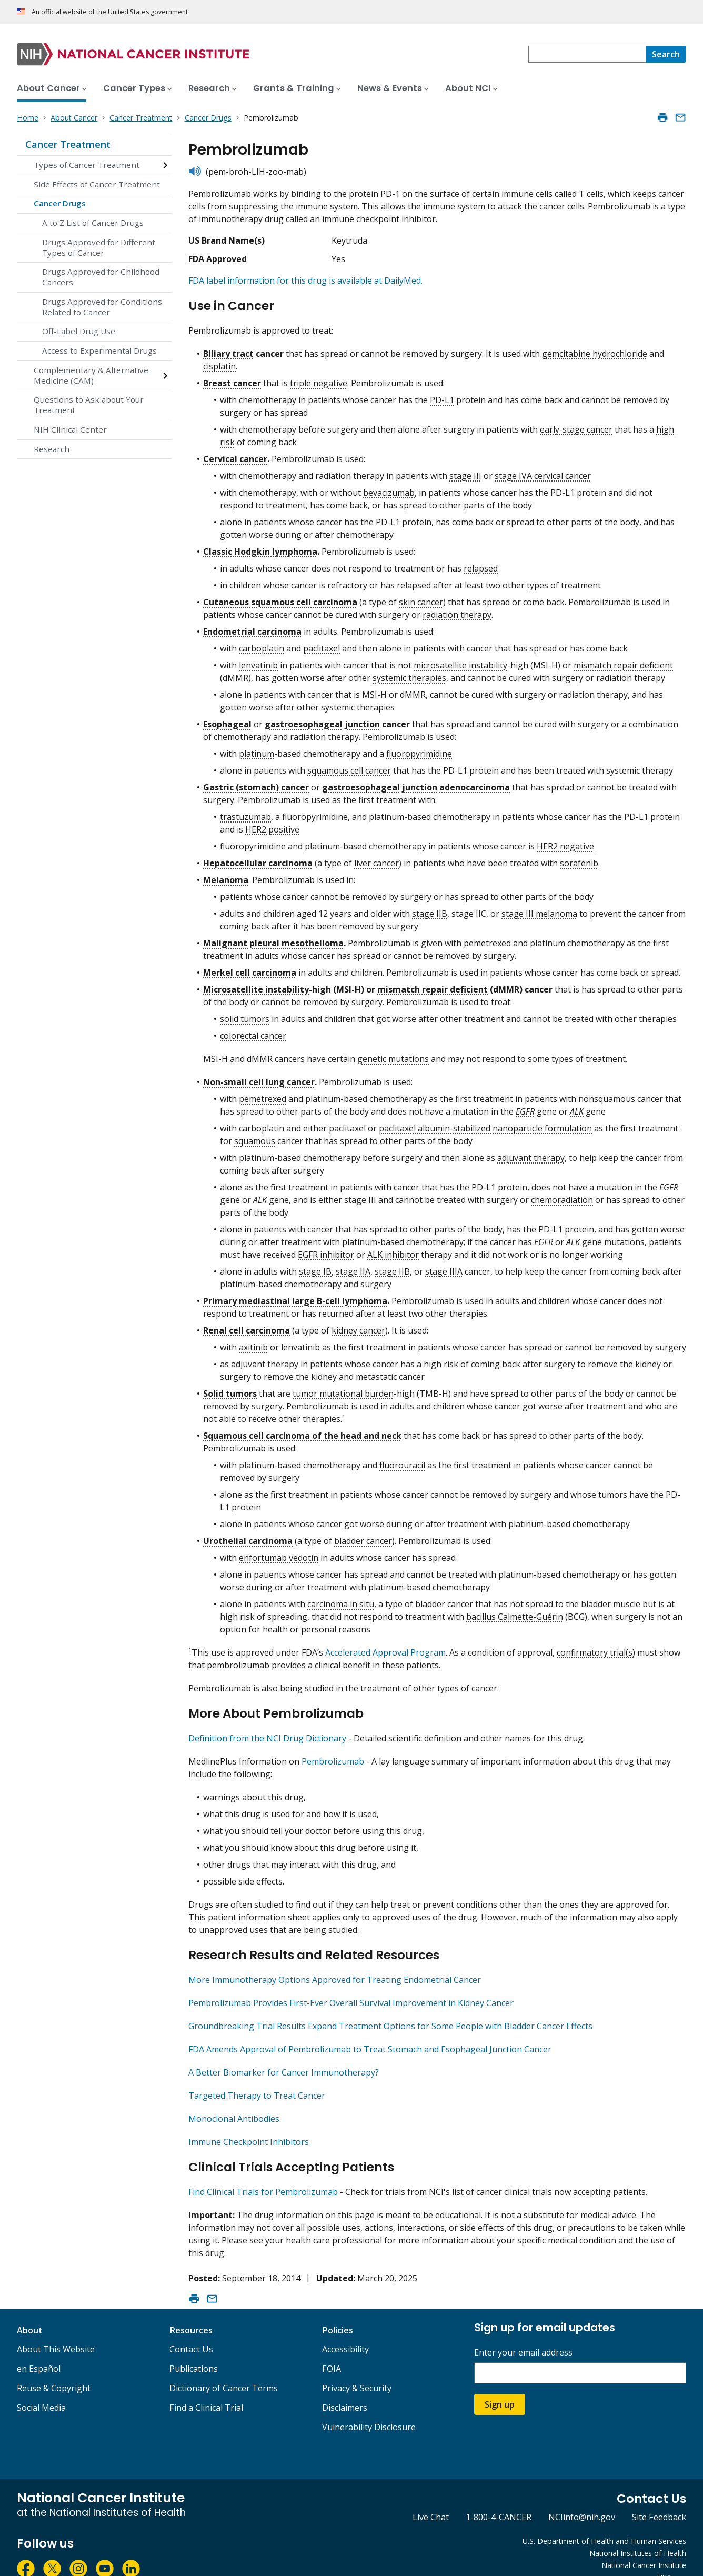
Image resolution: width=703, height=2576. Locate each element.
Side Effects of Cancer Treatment (97, 184)
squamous (254, 1136)
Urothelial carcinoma (248, 1536)
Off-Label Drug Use (78, 331)
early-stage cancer (576, 424)
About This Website (56, 2331)
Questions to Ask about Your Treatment (89, 404)
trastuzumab (245, 812)
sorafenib (579, 858)
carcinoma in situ (340, 1599)
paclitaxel (321, 643)
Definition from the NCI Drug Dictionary (267, 1729)
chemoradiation (562, 1195)
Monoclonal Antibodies (233, 2105)
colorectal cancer (253, 1031)
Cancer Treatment (68, 144)
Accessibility (345, 2331)
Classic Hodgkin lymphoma (260, 547)
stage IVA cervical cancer (543, 471)
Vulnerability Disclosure (369, 2409)
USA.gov (671, 2559)
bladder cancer (363, 1536)
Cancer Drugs (60, 203)
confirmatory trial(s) (596, 1647)
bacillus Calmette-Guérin (514, 1612)
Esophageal (227, 719)
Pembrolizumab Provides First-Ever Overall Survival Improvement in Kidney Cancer (351, 1989)
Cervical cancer (235, 454)
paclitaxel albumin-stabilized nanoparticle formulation (485, 1123)
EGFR (525, 1106)
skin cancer (421, 597)
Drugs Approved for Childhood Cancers (100, 276)
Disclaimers (344, 2389)
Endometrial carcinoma (252, 627)
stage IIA (353, 1266)
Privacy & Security (356, 2370)
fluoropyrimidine (419, 749)
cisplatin (219, 361)
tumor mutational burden (343, 1389)
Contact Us (191, 2331)
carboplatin (261, 643)
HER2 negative (565, 841)
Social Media (41, 2389)
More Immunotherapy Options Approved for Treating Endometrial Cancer (334, 1966)
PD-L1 (442, 395)
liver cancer (376, 858)
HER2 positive (272, 824)
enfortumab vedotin (278, 1553)
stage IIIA (444, 1266)
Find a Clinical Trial (206, 2389)
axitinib (253, 1342)
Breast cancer (232, 378)
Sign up (500, 2386)
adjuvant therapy (531, 1153)
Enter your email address (523, 2334)
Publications (193, 2351)
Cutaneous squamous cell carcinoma (280, 597)
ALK (577, 1106)
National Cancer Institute (643, 2547)
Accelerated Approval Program (385, 1647)
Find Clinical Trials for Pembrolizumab (263, 2174)
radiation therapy (457, 610)
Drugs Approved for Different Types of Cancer (98, 247)
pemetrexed (262, 1094)
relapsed (481, 563)
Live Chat (431, 2499)
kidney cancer (358, 1325)
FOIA (331, 2351)
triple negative (318, 378)
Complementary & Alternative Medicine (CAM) (91, 375)
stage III (465, 471)
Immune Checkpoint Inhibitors (248, 2128)
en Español (39, 2351)
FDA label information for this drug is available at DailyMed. (305, 280)
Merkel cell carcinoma (249, 968)
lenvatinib (258, 660)
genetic (371, 1054)
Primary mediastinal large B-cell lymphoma (295, 1296)
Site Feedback (659, 2499)
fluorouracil (402, 1460)
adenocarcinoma (474, 782)
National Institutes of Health (637, 2535)
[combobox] (587, 54)
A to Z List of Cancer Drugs (93, 222)
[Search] (666, 54)
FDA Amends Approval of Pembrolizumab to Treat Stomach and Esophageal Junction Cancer (369, 2035)
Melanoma (225, 875)
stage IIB (429, 909)
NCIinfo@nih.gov (581, 2499)
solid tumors (244, 1014)
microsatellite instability (460, 660)
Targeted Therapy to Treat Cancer (256, 2082)
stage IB (315, 1266)
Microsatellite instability (256, 984)
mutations (408, 1054)
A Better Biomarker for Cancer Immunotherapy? (283, 2058)
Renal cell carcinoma (246, 1325)
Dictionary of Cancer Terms (223, 2370)
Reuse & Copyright (54, 2370)
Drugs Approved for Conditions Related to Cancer (102, 306)
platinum (256, 749)
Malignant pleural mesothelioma (273, 938)
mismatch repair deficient (623, 660)
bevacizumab (389, 488)
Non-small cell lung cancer (259, 1077)
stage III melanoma (539, 909)
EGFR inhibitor (326, 1250)
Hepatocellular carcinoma (258, 858)
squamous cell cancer (349, 765)
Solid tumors (230, 1389)
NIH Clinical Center (70, 429)
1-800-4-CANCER (498, 2499)
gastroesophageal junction (322, 719)
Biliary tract (228, 349)
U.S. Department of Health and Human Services (604, 2523)
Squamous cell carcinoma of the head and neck (302, 1431)
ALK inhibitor (393, 1250)
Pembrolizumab (333, 1752)
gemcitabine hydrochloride (594, 349)
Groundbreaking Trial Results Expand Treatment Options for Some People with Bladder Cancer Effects (390, 2012)
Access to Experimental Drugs (99, 350)
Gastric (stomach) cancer (256, 782)
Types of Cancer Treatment (86, 164)
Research (51, 449)
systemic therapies (409, 673)
